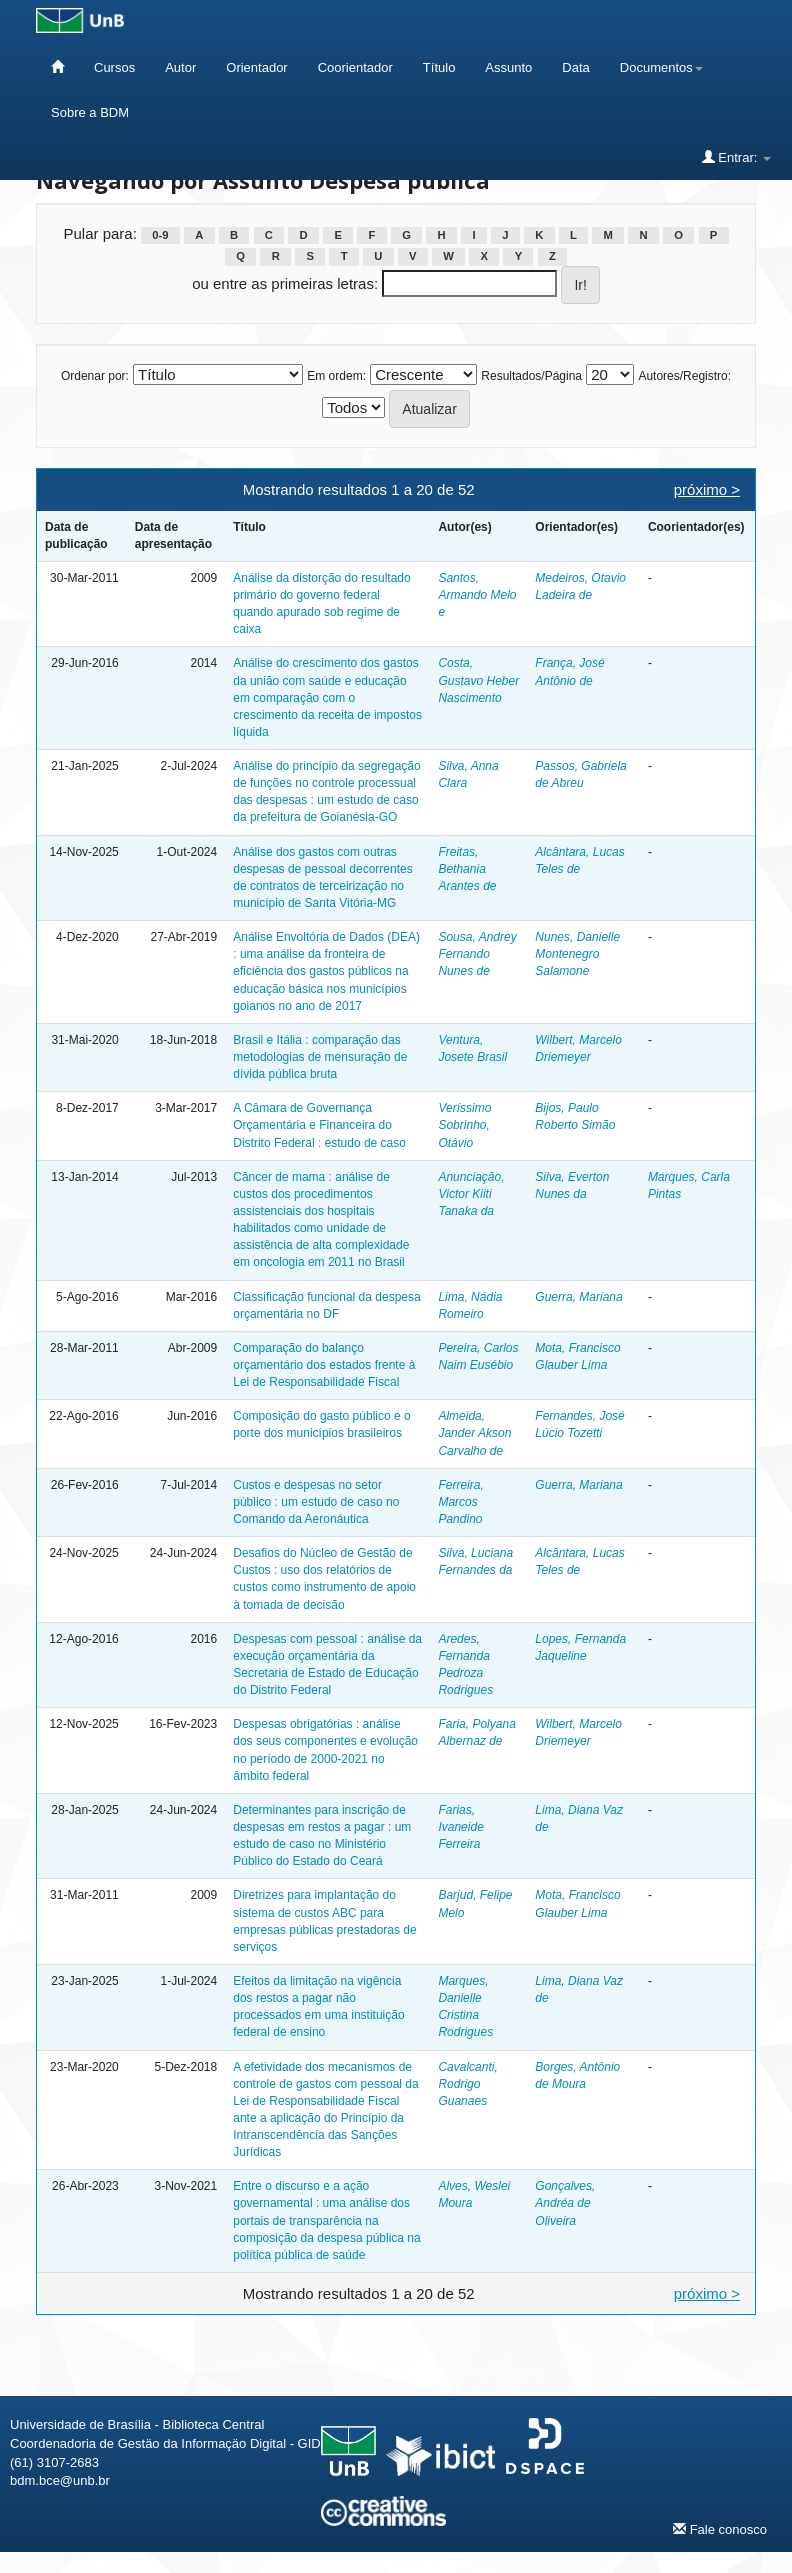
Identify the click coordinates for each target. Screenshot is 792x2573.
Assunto (508, 67)
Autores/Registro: (684, 376)
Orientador (256, 67)
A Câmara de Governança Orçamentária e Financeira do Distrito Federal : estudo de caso (319, 1125)
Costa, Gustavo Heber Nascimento (478, 680)
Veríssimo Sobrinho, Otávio (464, 1125)
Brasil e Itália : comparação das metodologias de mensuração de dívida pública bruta (320, 1057)
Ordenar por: (95, 376)
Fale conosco (720, 2529)
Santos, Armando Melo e (477, 595)
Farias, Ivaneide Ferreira (460, 1827)
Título (439, 67)
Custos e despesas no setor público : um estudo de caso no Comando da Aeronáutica (316, 1502)
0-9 (160, 235)
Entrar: (736, 157)
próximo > (707, 489)
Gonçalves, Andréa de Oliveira (565, 2203)
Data (575, 67)
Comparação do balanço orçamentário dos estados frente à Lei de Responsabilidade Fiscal (324, 1365)
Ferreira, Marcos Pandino (460, 1502)
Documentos (661, 67)
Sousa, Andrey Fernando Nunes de (477, 954)
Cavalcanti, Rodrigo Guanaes (467, 2084)
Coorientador (355, 67)
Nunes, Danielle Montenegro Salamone (577, 954)
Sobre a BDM (90, 112)
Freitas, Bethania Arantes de (467, 869)
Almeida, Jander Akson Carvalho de (474, 1433)
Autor (180, 67)
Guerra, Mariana (578, 1297)
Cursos (114, 67)
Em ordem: (336, 376)
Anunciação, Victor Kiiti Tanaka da (471, 1194)
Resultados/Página (531, 376)
